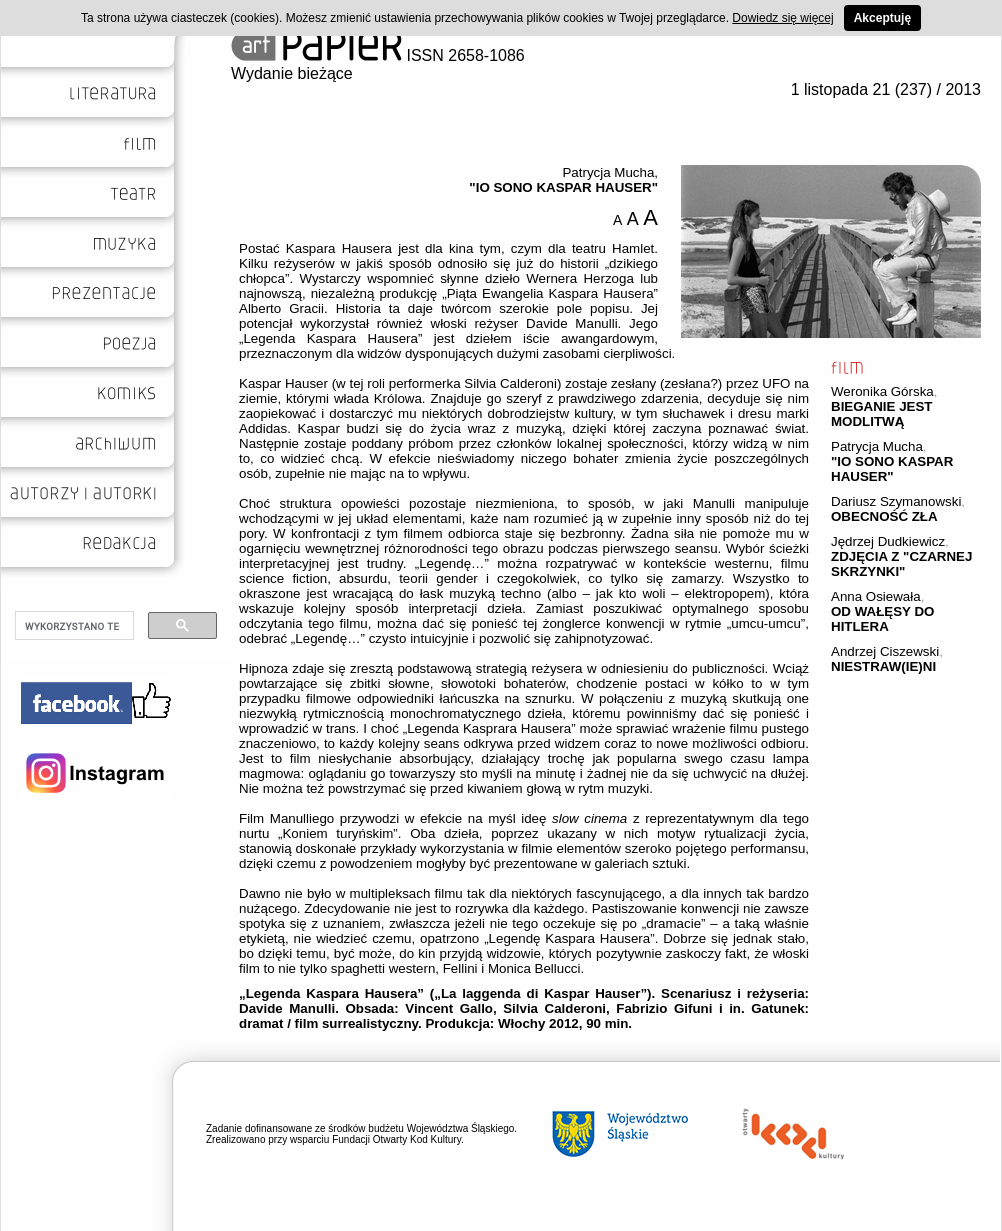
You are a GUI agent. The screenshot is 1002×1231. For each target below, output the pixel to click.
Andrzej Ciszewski (885, 651)
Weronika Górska (882, 391)
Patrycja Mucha (877, 446)
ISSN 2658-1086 (378, 55)
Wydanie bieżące (292, 73)
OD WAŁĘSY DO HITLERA (882, 619)
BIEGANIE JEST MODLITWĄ (881, 414)
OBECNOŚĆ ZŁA (884, 516)
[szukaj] (72, 626)
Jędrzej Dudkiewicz (888, 541)
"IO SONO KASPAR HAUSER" (892, 469)
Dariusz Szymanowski (896, 501)
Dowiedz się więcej (782, 18)
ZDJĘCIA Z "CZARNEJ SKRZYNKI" (901, 564)
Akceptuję (882, 18)
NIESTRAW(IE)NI (883, 666)
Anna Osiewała (876, 596)
